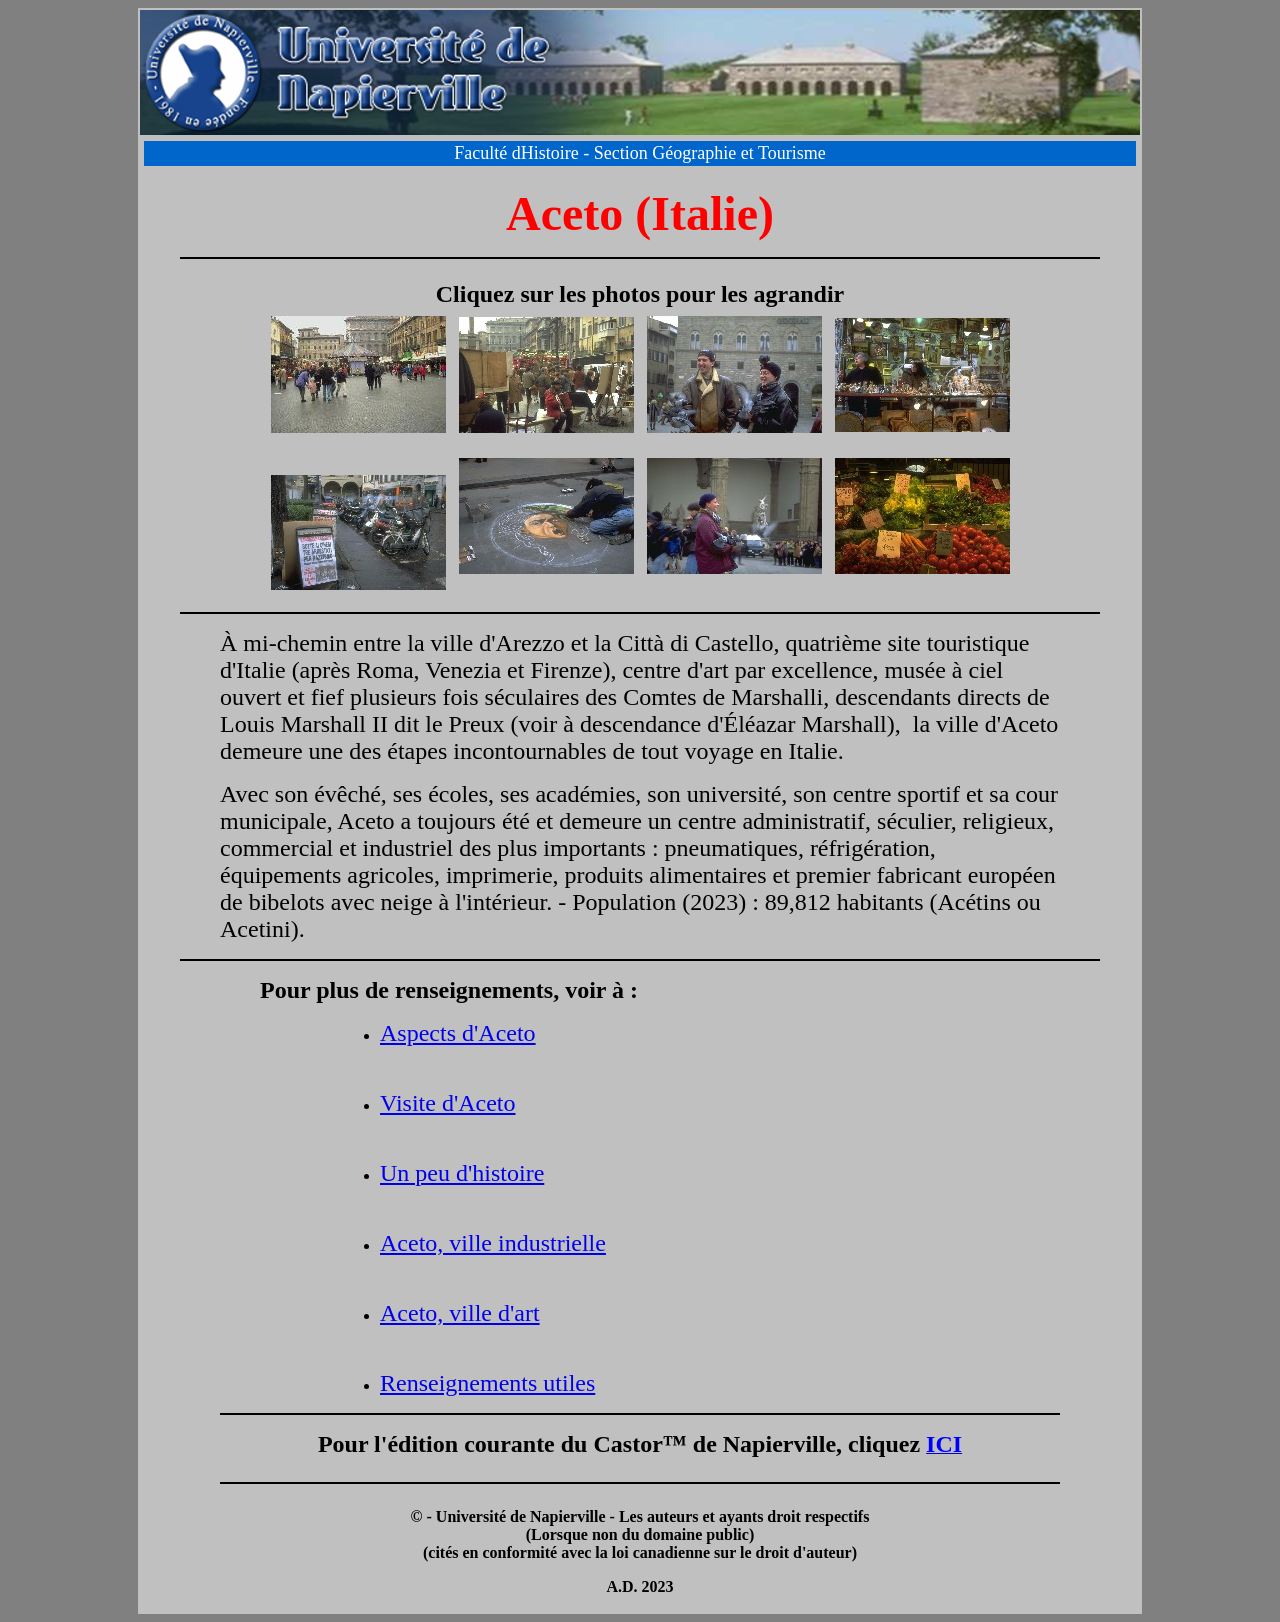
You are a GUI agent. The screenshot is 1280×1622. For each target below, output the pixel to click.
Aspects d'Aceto (458, 1033)
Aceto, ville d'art (460, 1313)
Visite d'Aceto (448, 1103)
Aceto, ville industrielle (493, 1243)
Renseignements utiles (487, 1383)
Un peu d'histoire (462, 1173)
